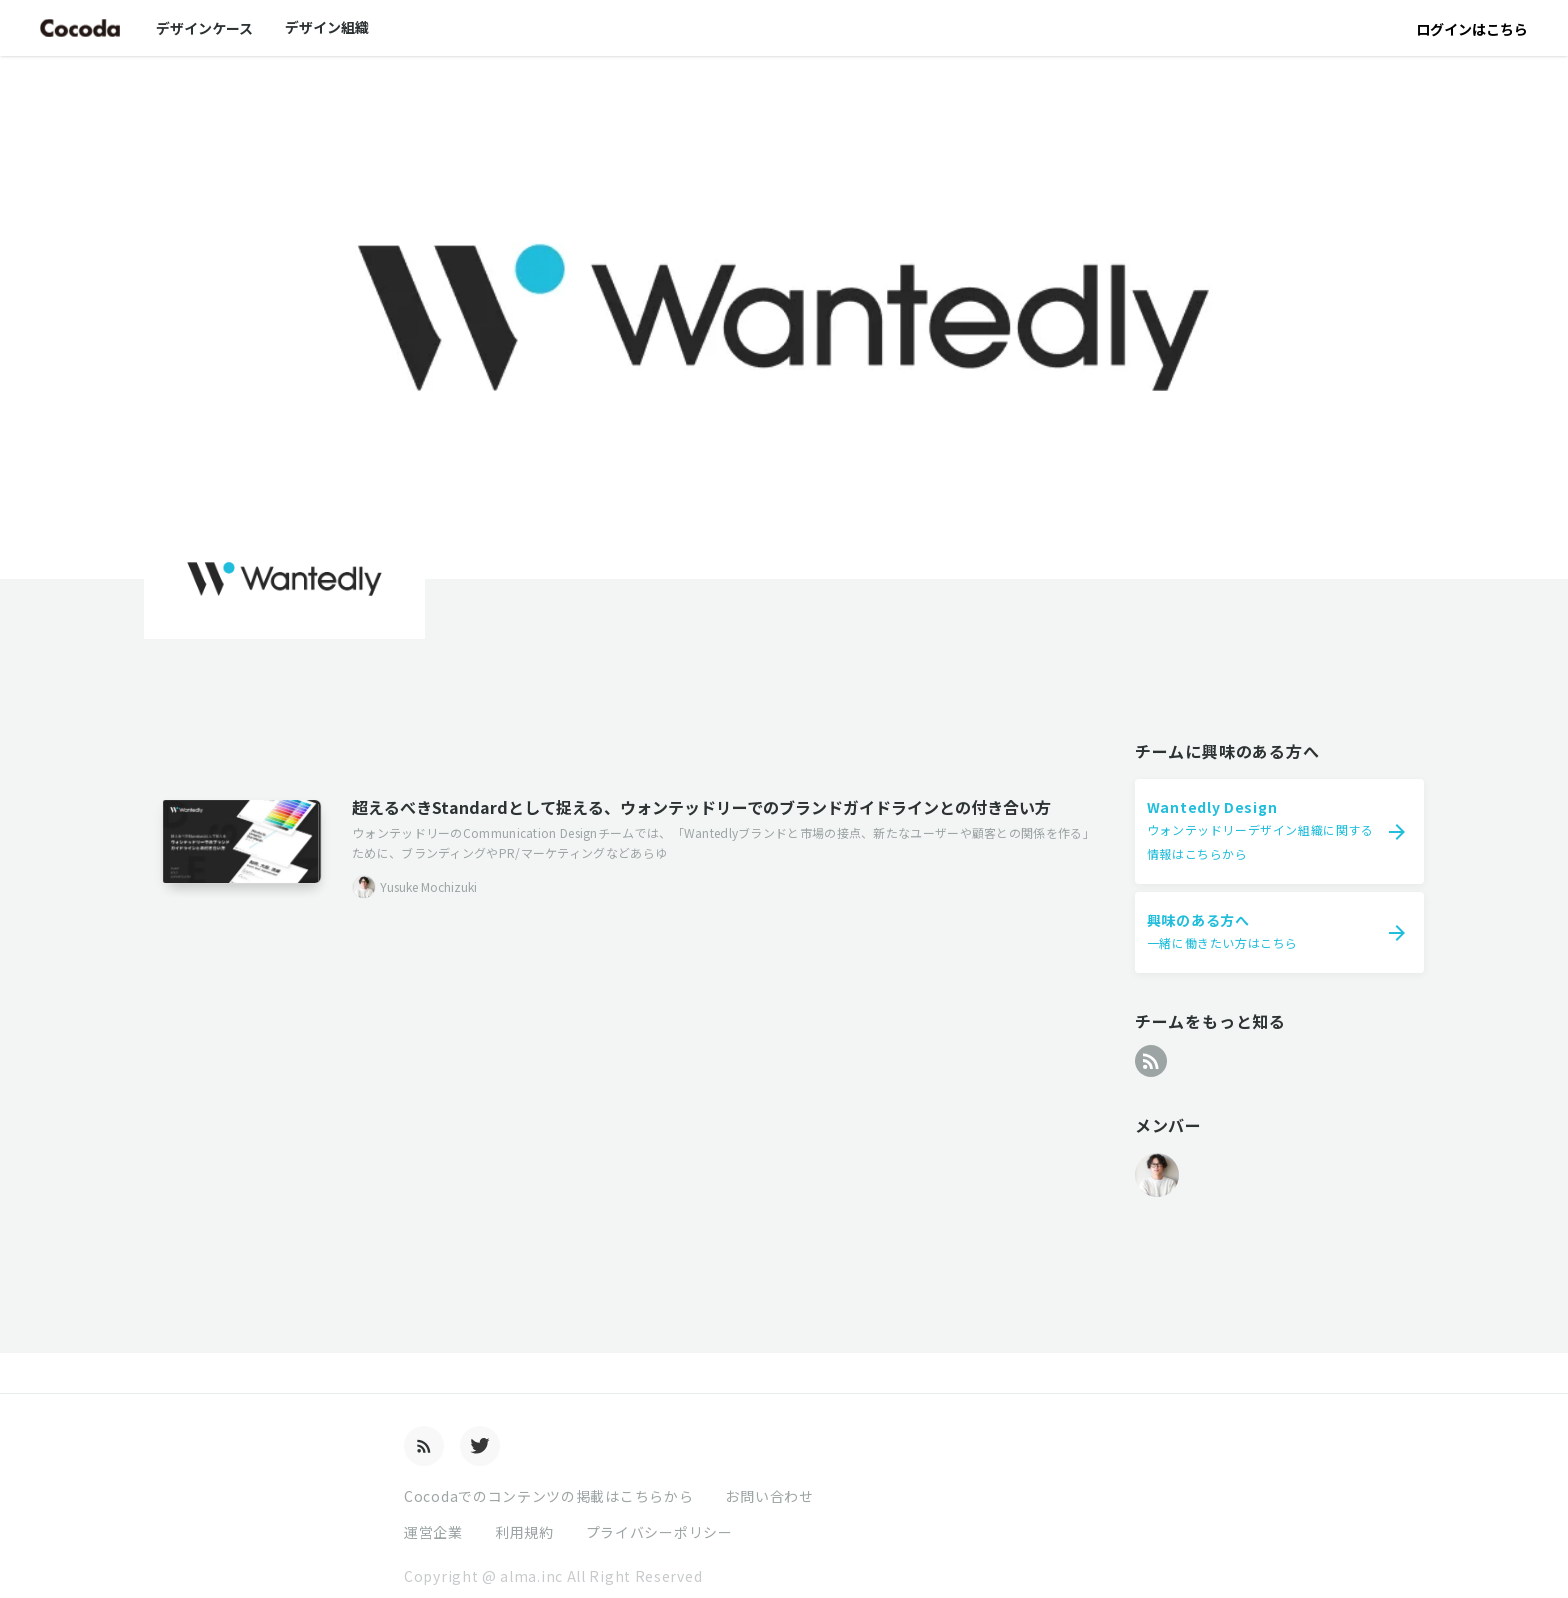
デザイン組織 (327, 27)
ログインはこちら (1472, 29)
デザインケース (204, 28)
